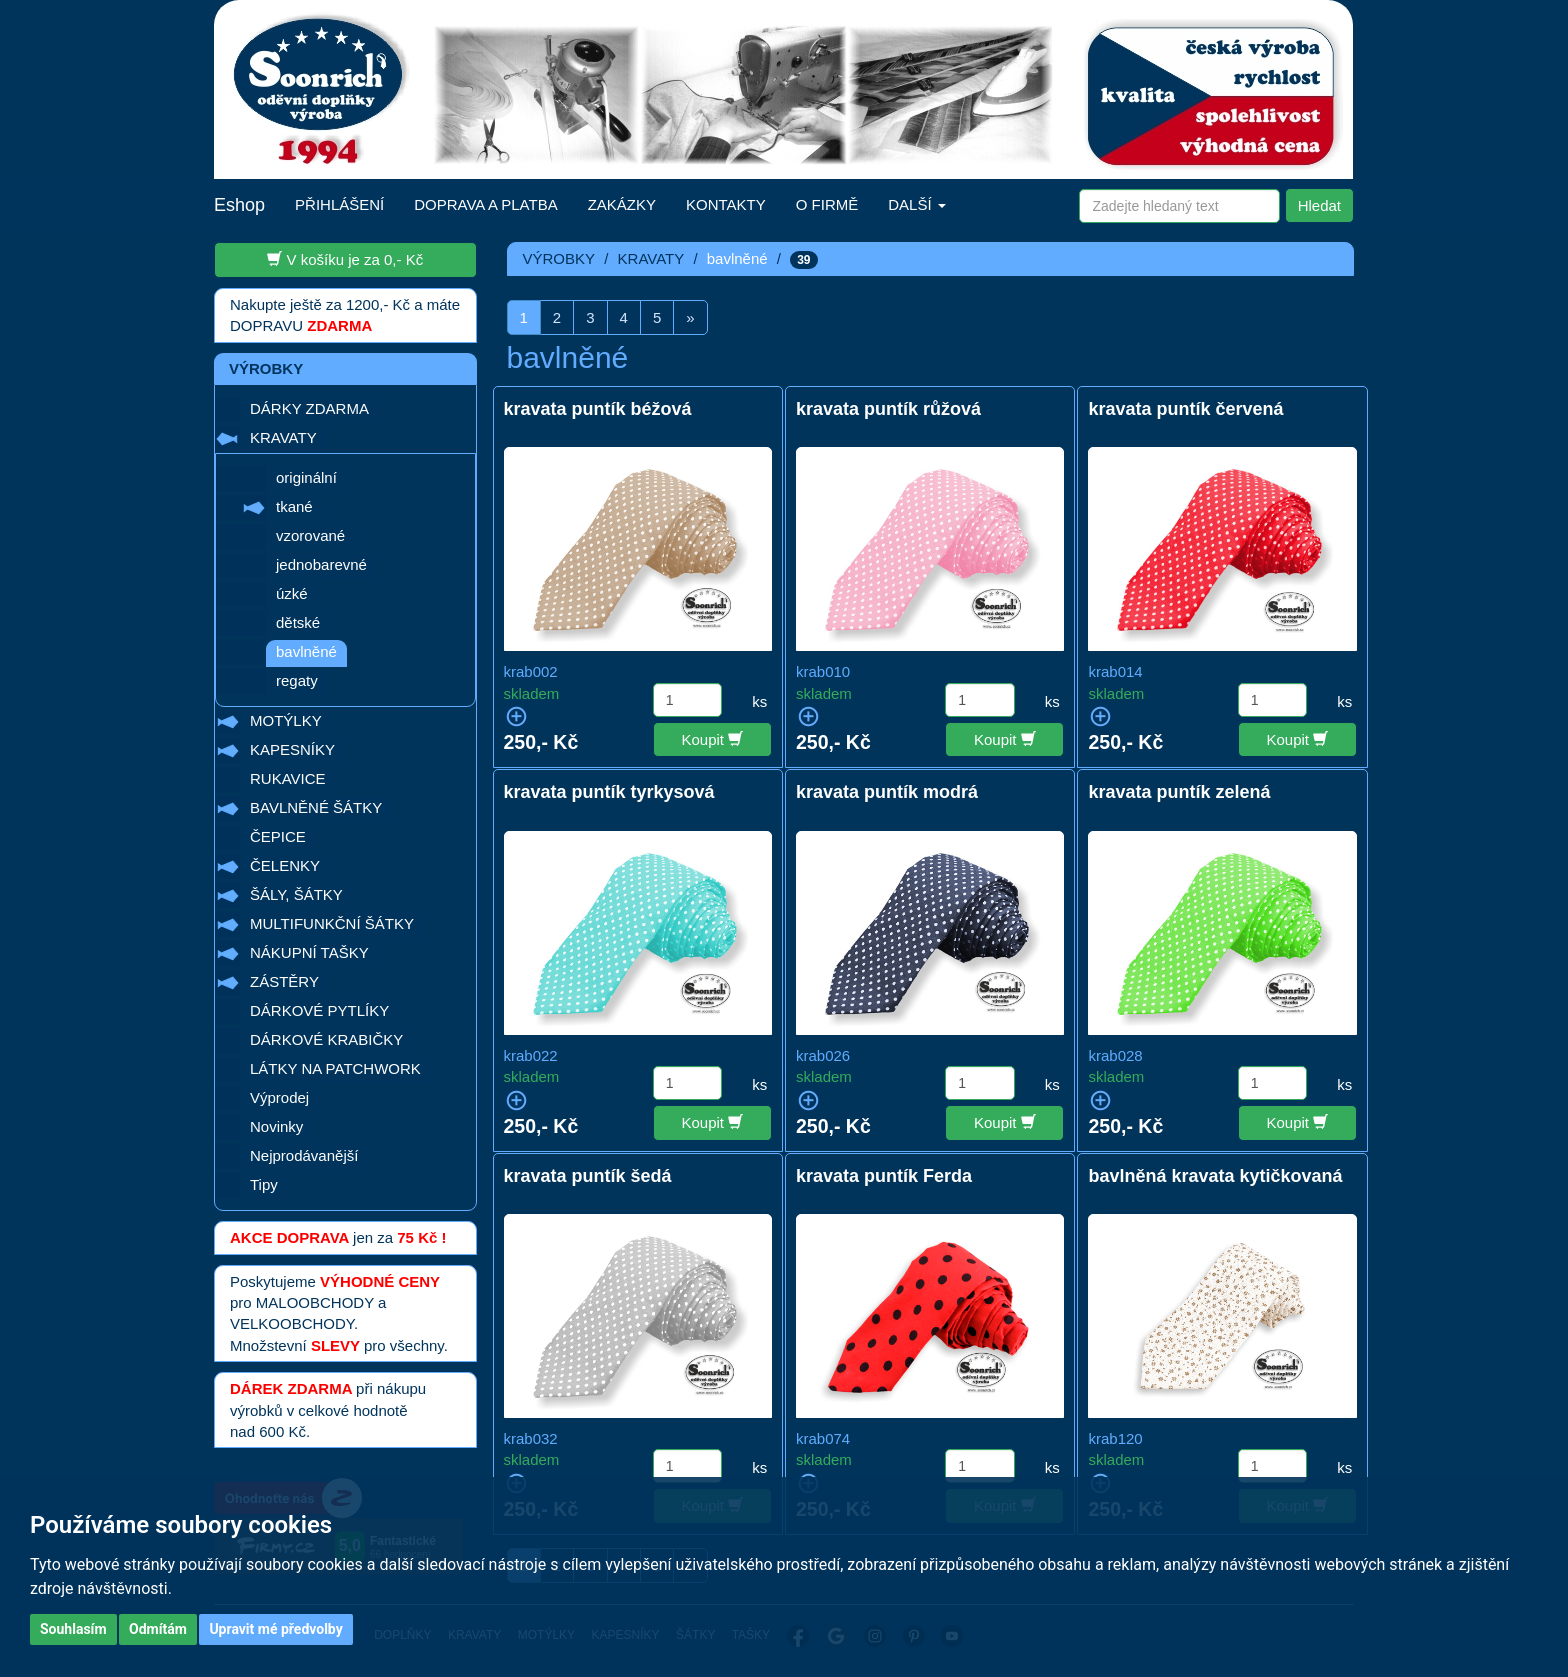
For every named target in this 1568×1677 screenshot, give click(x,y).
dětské (298, 622)
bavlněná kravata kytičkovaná (1215, 1176)
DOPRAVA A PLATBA (485, 204)
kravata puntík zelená (1179, 792)
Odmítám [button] (158, 1629)
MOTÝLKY (286, 720)
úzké (292, 593)
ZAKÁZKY (622, 204)
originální (306, 477)
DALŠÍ (917, 204)
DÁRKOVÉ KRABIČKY (326, 1039)
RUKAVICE (288, 778)
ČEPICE (278, 836)
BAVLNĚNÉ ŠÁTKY (316, 807)
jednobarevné (321, 564)
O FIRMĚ (827, 204)
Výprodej (279, 1097)
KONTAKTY (726, 204)
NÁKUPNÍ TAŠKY (309, 952)
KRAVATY (283, 437)
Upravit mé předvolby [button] (275, 1629)
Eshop (239, 205)
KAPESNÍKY (292, 749)
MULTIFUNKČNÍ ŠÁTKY (332, 923)
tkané (294, 506)
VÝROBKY (559, 258)
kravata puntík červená (1185, 409)
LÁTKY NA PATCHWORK (335, 1068)
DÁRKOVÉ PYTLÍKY (319, 1010)
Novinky (276, 1126)
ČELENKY (285, 865)
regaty (297, 680)
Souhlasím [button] (73, 1629)
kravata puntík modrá (887, 792)
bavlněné (306, 651)
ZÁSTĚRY (284, 981)
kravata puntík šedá (588, 1176)
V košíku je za (345, 259)
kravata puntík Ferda (884, 1176)
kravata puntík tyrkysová (609, 792)
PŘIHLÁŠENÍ (339, 204)
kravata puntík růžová (888, 409)
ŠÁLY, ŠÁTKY (296, 894)
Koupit (713, 739)
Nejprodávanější (304, 1155)
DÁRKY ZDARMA (309, 408)
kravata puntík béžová (598, 409)
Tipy (264, 1184)
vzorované (310, 535)
